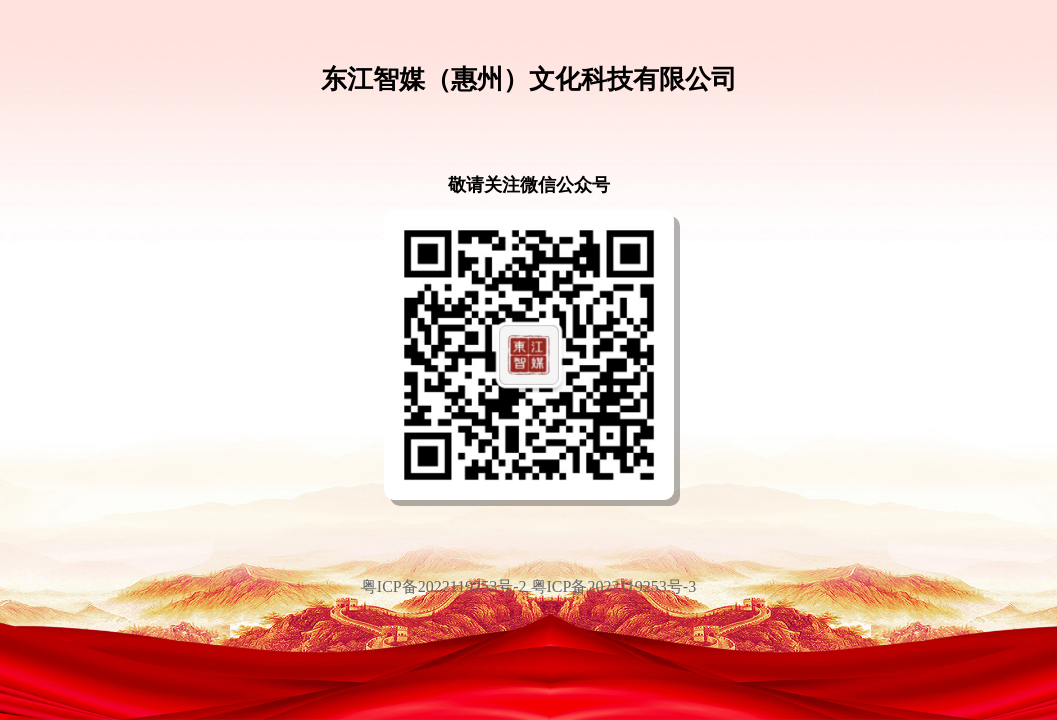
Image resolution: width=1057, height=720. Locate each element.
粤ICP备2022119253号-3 (614, 586)
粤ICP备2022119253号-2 (446, 586)
